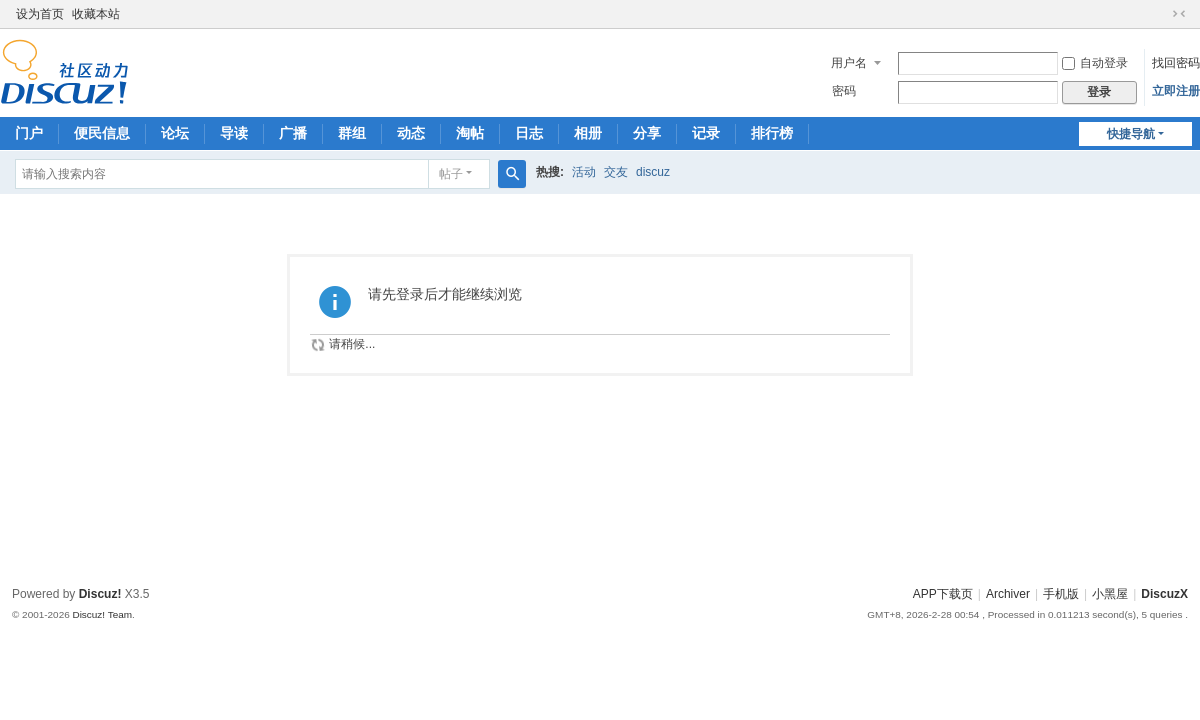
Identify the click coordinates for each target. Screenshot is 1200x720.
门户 (29, 133)
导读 (234, 133)
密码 (844, 91)
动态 (411, 133)
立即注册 (1176, 91)
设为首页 (40, 14)
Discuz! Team (102, 614)
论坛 (175, 133)
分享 (647, 133)
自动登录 (1095, 63)
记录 (706, 133)
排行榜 (772, 133)
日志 (529, 133)
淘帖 (470, 133)
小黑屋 (1110, 594)
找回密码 (1176, 63)
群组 (352, 133)
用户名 (849, 63)
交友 (616, 172)
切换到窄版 (1179, 14)
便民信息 (102, 133)
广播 (293, 133)
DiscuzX (1164, 594)
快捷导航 (1131, 134)
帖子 (451, 174)
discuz (653, 172)
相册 (588, 133)
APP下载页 (943, 594)
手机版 (1061, 594)
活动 (584, 172)
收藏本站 (96, 14)
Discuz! (100, 594)
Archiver (1008, 594)
